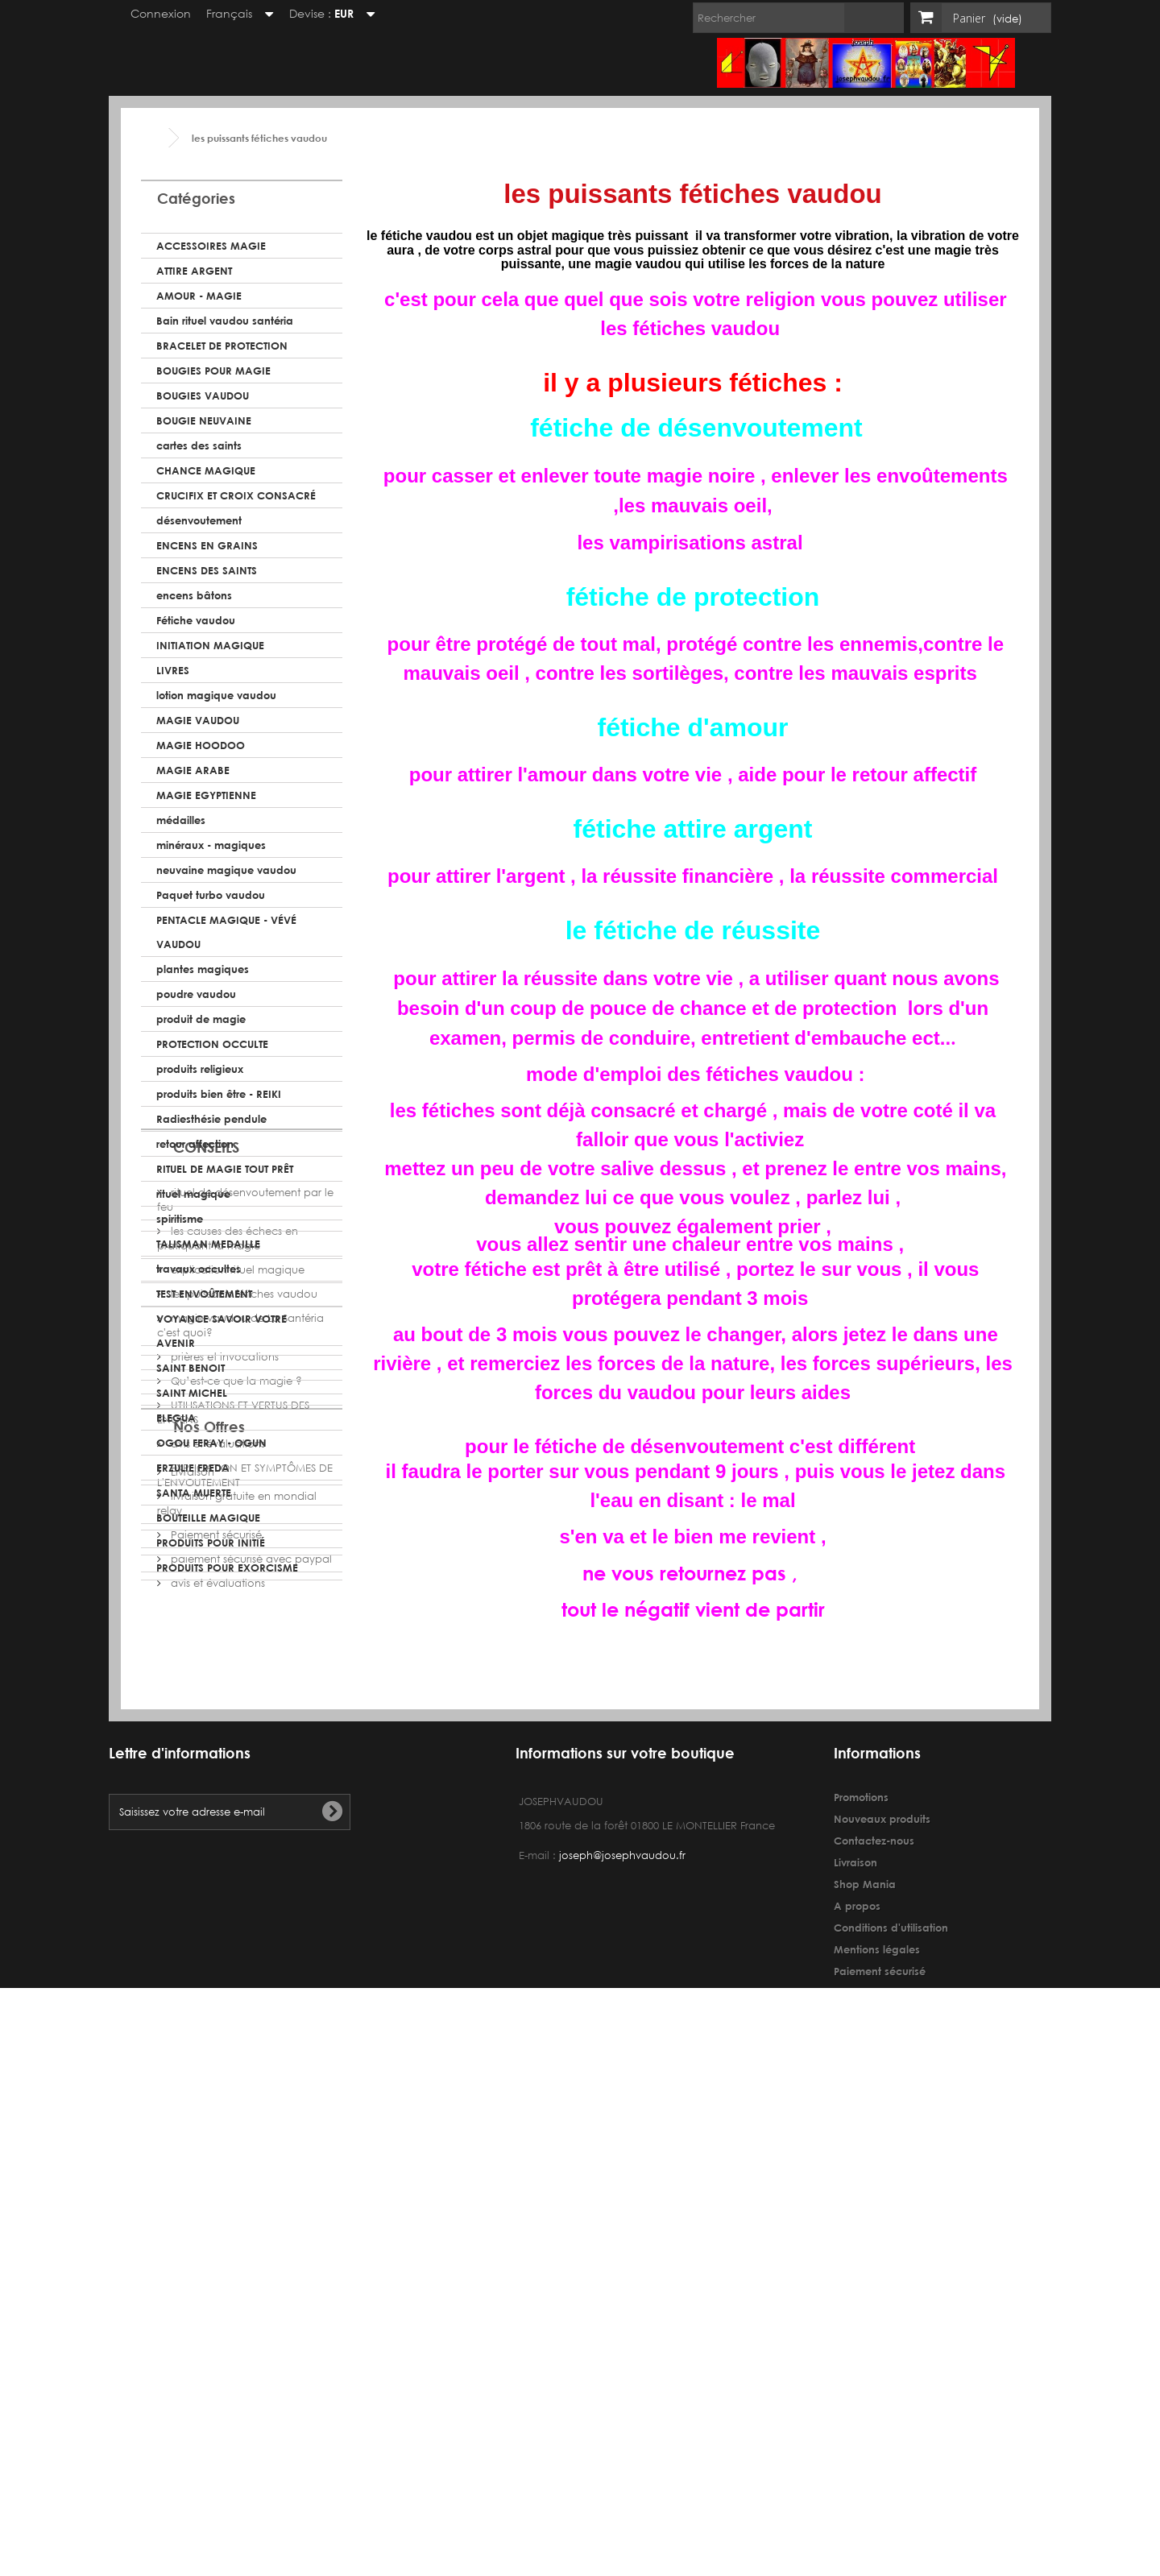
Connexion (153, 13)
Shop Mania (865, 2389)
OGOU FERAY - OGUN (211, 1442)
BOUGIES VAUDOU (202, 395)
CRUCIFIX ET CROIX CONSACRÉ (236, 495)
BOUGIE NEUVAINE (203, 420)
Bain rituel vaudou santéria (224, 320)
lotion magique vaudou (216, 695)
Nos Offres (209, 2007)
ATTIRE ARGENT (194, 270)
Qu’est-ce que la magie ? (235, 1850)
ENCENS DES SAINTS (206, 570)
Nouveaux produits (882, 2323)
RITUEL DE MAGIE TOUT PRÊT (224, 1168)
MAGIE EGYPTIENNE (206, 795)
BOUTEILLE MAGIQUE (208, 1517)
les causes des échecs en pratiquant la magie (227, 1708)
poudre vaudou (196, 994)
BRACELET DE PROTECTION (222, 345)
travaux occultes (198, 1268)
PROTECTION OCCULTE (212, 1043)
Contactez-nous (874, 2345)
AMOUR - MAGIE (199, 295)
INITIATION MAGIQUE (210, 645)
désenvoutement (199, 520)
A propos (857, 2410)
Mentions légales (877, 2454)
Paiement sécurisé (215, 2109)
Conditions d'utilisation (891, 2432)
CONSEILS (206, 1623)
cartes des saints (199, 445)
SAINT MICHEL (191, 1392)
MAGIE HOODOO (200, 745)
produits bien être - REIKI (218, 1093)
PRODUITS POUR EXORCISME (227, 1567)
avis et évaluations (216, 1913)
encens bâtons (194, 595)
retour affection (195, 1143)
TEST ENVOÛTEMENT (204, 1293)
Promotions (861, 2302)
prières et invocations (223, 1826)
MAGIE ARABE (193, 770)
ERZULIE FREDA (193, 1467)
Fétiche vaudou (195, 620)
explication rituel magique (236, 1739)
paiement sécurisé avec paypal (250, 2133)
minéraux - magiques (211, 845)
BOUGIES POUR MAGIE (213, 370)
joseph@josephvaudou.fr (622, 2360)
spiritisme (179, 1218)
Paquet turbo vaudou (210, 894)
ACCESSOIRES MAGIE (211, 245)
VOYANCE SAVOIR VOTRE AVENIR (221, 1330)
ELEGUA (176, 1417)
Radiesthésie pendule (211, 1118)
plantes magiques (202, 969)
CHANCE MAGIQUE (205, 470)
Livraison (191, 2046)
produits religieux (199, 1068)
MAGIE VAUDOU (197, 720)
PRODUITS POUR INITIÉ (210, 1542)
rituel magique (193, 1193)
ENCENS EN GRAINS (207, 545)
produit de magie (201, 1019)
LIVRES (172, 670)
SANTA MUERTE (193, 1492)
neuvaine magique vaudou (226, 869)
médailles (180, 820)
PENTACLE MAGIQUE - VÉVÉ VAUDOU (226, 931)
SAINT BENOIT (190, 1367)
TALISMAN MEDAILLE (208, 1243)
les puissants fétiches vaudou (242, 1763)
